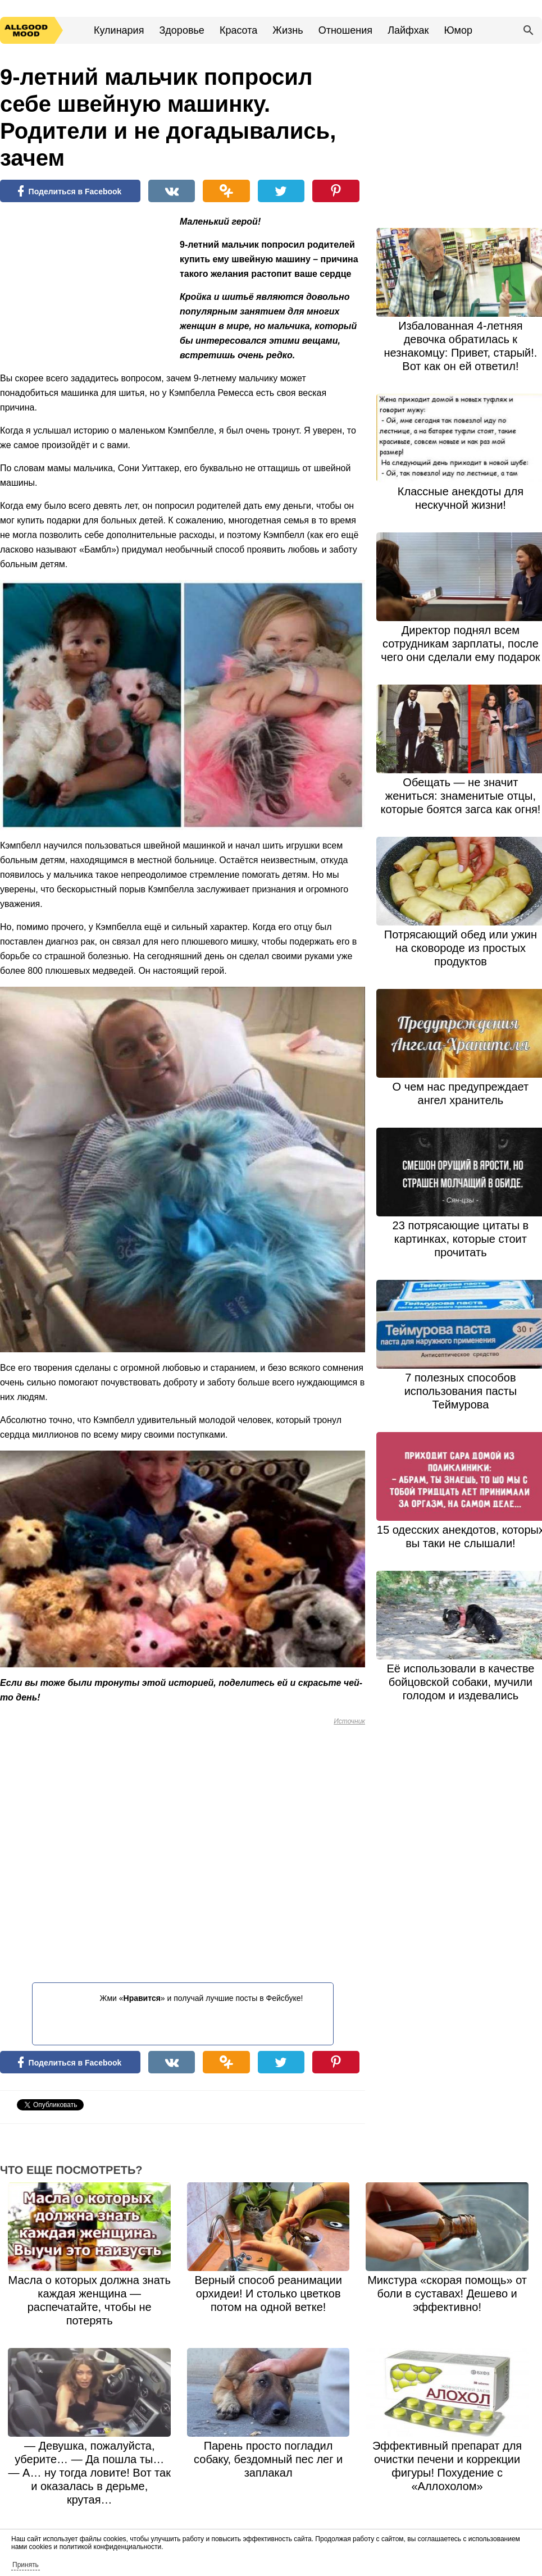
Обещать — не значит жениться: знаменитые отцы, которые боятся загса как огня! (460, 795)
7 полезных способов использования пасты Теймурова (460, 1391)
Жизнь (287, 30)
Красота (238, 30)
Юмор (458, 30)
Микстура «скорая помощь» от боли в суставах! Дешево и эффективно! (447, 2293)
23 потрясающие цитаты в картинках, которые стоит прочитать (461, 1239)
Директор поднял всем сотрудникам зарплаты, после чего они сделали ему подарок (460, 643)
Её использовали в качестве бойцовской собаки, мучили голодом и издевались (460, 1682)
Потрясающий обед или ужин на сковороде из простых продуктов (460, 948)
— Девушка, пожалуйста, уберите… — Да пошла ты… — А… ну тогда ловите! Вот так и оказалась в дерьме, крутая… (89, 2473)
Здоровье (181, 30)
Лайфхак (408, 30)
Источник (349, 1721)
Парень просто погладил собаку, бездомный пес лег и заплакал (268, 2459)
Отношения (345, 30)
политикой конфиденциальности (110, 2547)
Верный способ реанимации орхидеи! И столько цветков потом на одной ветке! (268, 2293)
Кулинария (119, 30)
